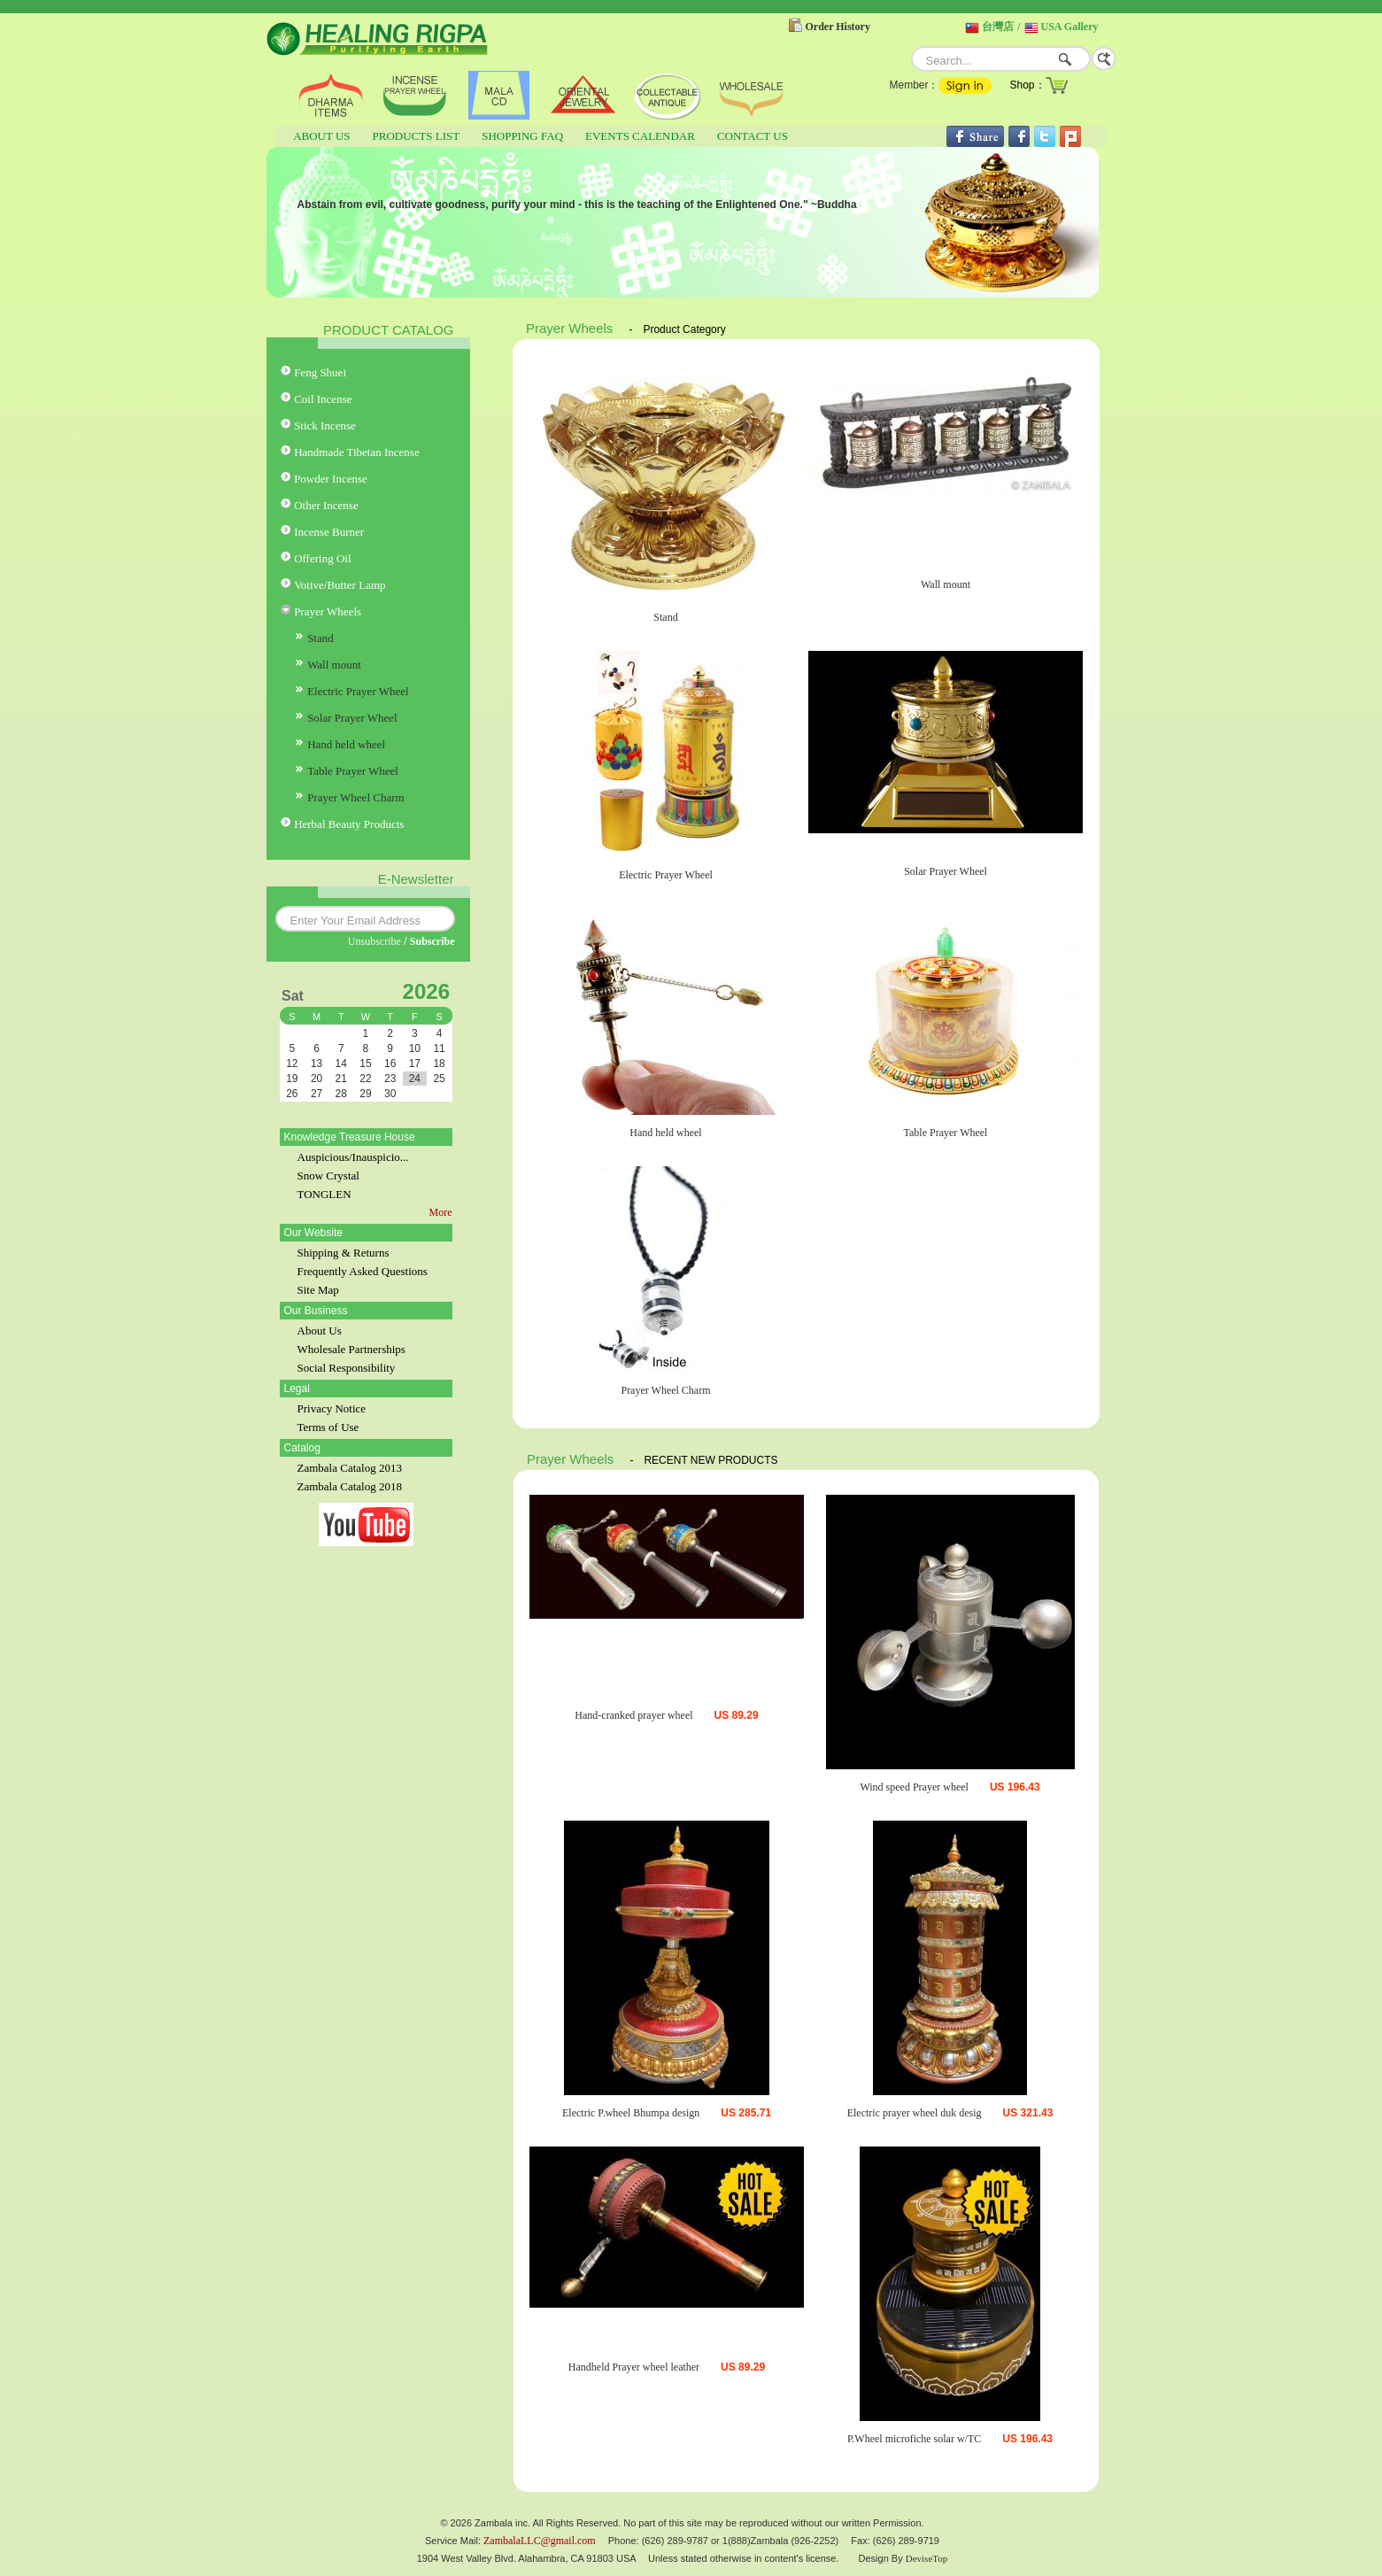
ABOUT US (321, 136)
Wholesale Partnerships (351, 1349)
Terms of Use (328, 1427)
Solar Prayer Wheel (352, 717)
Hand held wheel (346, 744)
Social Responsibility (346, 1367)
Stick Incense (325, 425)
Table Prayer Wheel (352, 770)
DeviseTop (927, 2558)
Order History (838, 26)
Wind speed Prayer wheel (914, 1787)
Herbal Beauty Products (349, 824)
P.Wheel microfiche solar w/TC (914, 2439)
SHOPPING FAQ (522, 136)
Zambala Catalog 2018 (349, 1486)
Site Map (318, 1289)
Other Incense (326, 505)
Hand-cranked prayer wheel (633, 1715)
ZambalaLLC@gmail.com (539, 2540)
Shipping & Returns (343, 1252)
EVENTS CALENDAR (640, 136)
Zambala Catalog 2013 (349, 1467)
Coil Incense (322, 399)
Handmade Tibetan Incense (357, 452)
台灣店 (998, 26)
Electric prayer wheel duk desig (914, 2113)
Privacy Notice (332, 1408)
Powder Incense (330, 478)
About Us (319, 1330)
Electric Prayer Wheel (358, 691)
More (440, 1212)
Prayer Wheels (327, 611)
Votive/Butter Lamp (339, 585)
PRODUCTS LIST (416, 136)
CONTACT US (752, 136)
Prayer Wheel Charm (356, 797)
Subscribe (432, 941)
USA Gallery (1070, 26)
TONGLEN (324, 1194)
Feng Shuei (320, 372)
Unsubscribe (374, 941)
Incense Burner (329, 531)
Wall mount (334, 664)
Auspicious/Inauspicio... (353, 1157)
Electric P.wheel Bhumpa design (630, 2113)
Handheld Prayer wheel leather (633, 2367)
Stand (320, 638)
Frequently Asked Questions (362, 1271)
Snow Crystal (328, 1175)
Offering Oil (322, 558)
